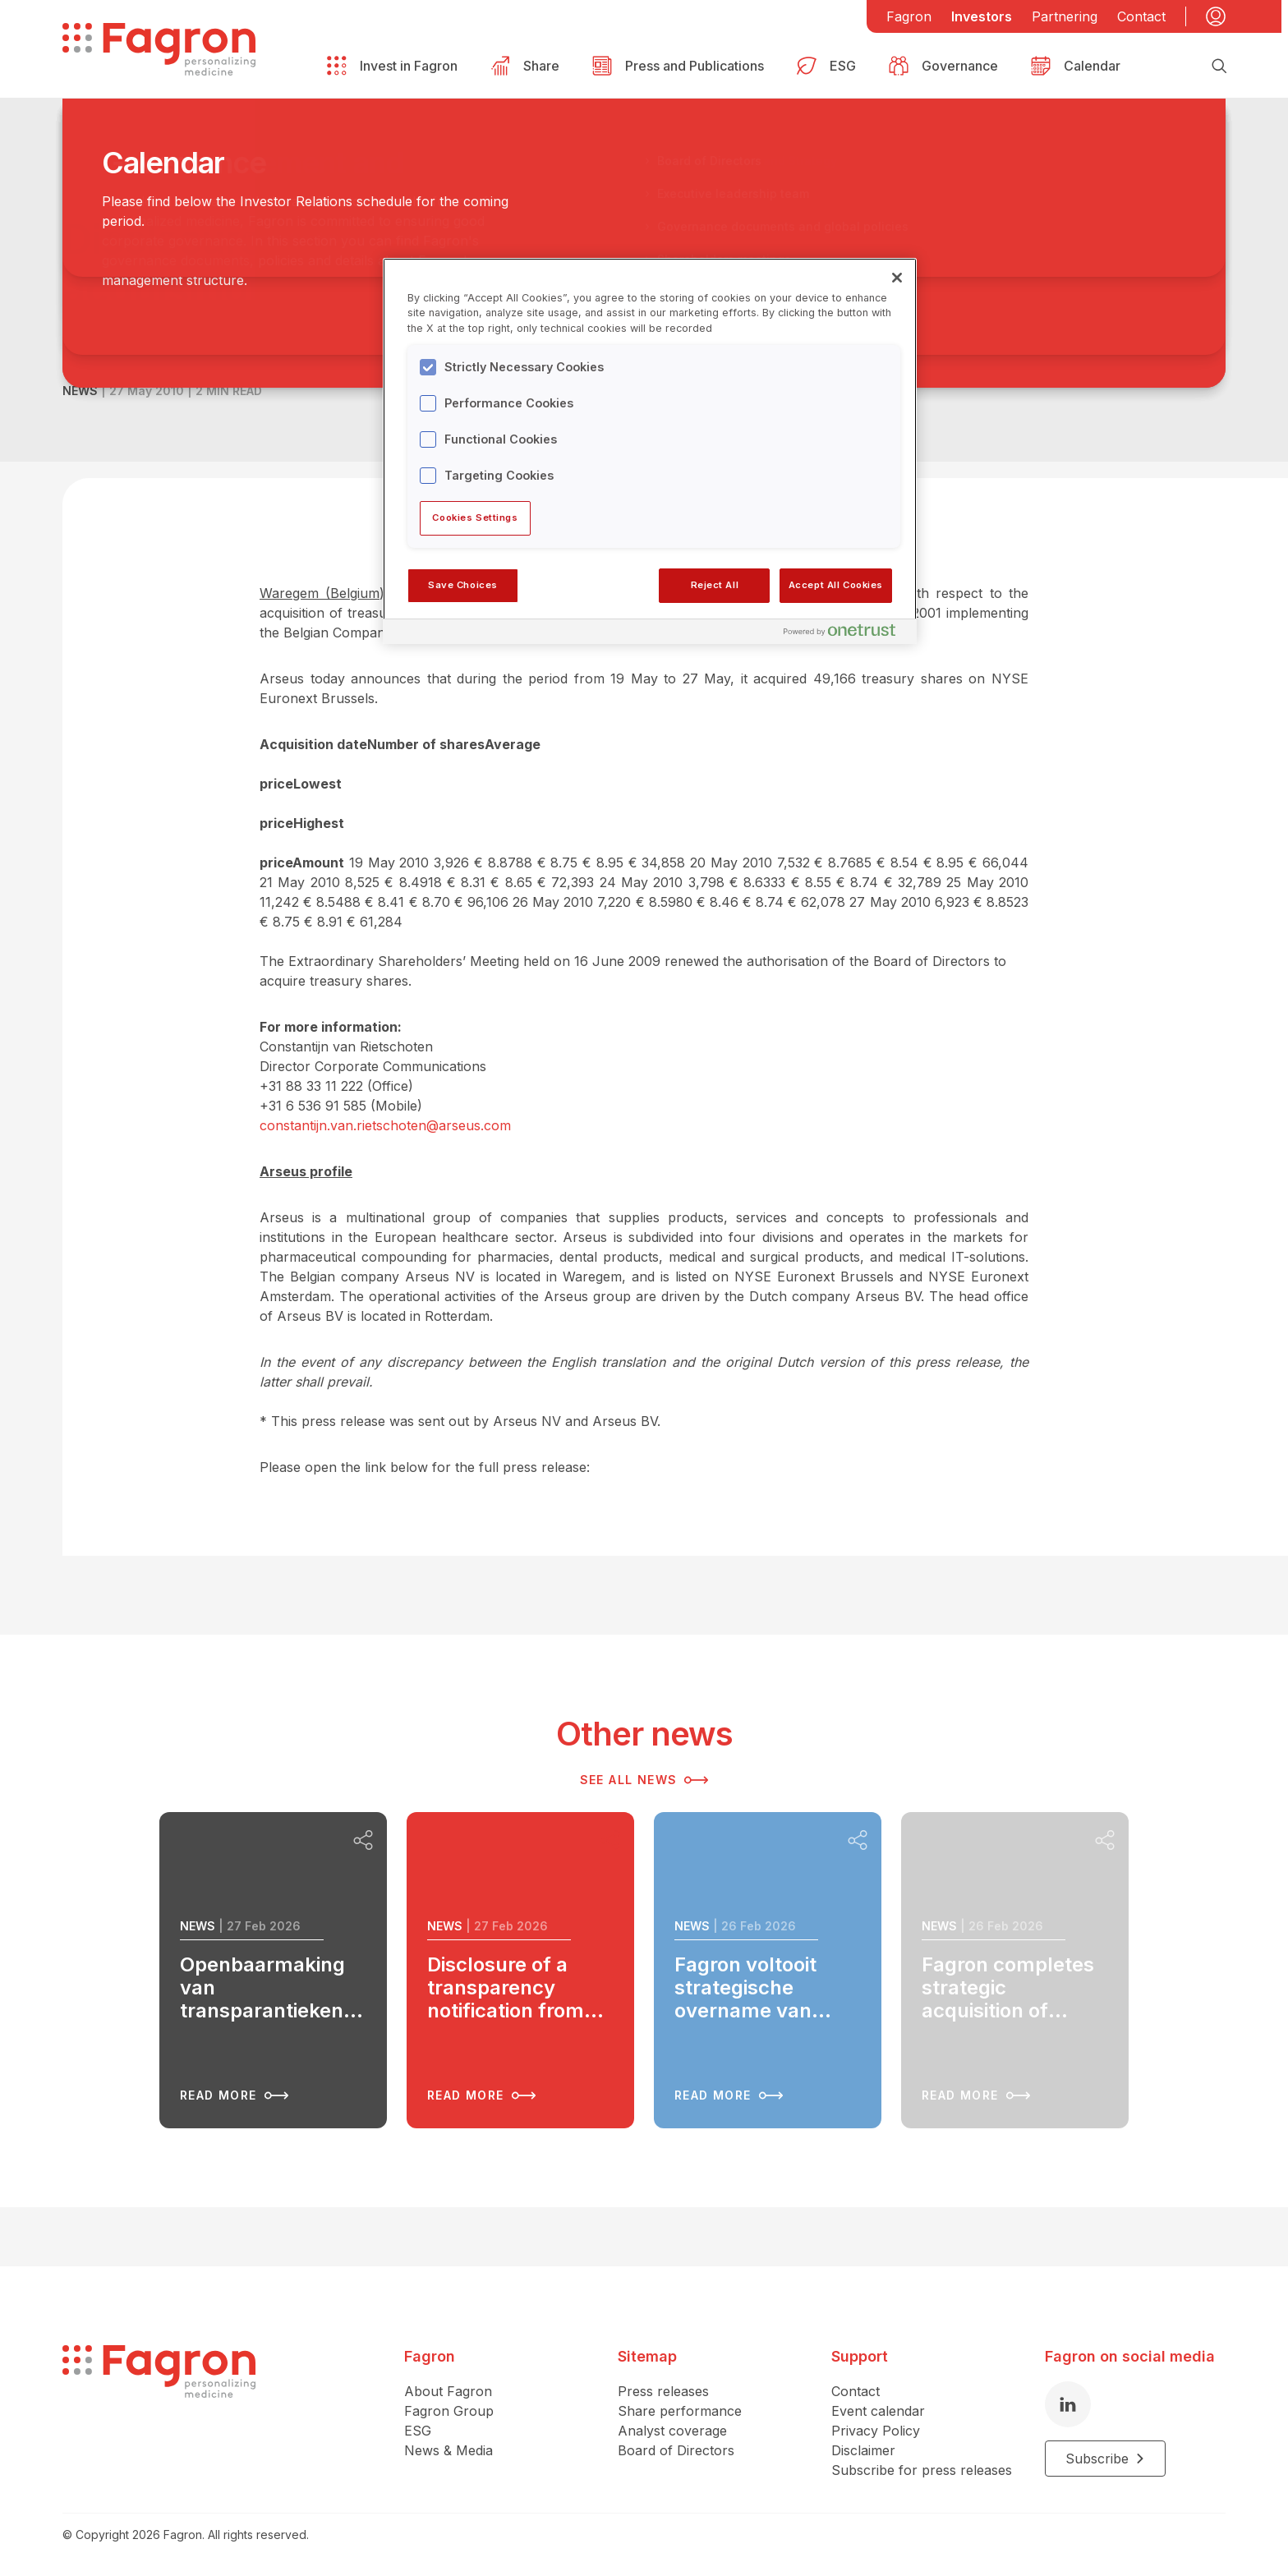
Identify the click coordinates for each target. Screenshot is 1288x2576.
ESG (417, 2430)
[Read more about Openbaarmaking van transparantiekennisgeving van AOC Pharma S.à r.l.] (273, 1970)
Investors (981, 16)
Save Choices (463, 585)
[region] (650, 451)
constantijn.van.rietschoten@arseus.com (385, 1125)
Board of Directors (676, 2450)
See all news (644, 1780)
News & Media (448, 2450)
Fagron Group (449, 2411)
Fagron (909, 16)
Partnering (1064, 16)
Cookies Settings (475, 517)
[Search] (1219, 65)
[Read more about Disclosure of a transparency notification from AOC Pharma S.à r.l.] (520, 1970)
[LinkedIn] (1068, 2404)
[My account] (1216, 16)
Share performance (680, 2411)
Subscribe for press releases (921, 2470)
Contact (1141, 16)
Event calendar (878, 2411)
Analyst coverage (672, 2430)
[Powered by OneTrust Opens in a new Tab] (846, 633)
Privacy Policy (875, 2430)
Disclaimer (863, 2450)
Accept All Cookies (836, 585)
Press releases (663, 2391)
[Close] (897, 278)
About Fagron (448, 2391)
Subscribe (1105, 2458)
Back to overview (144, 189)
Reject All (715, 585)
